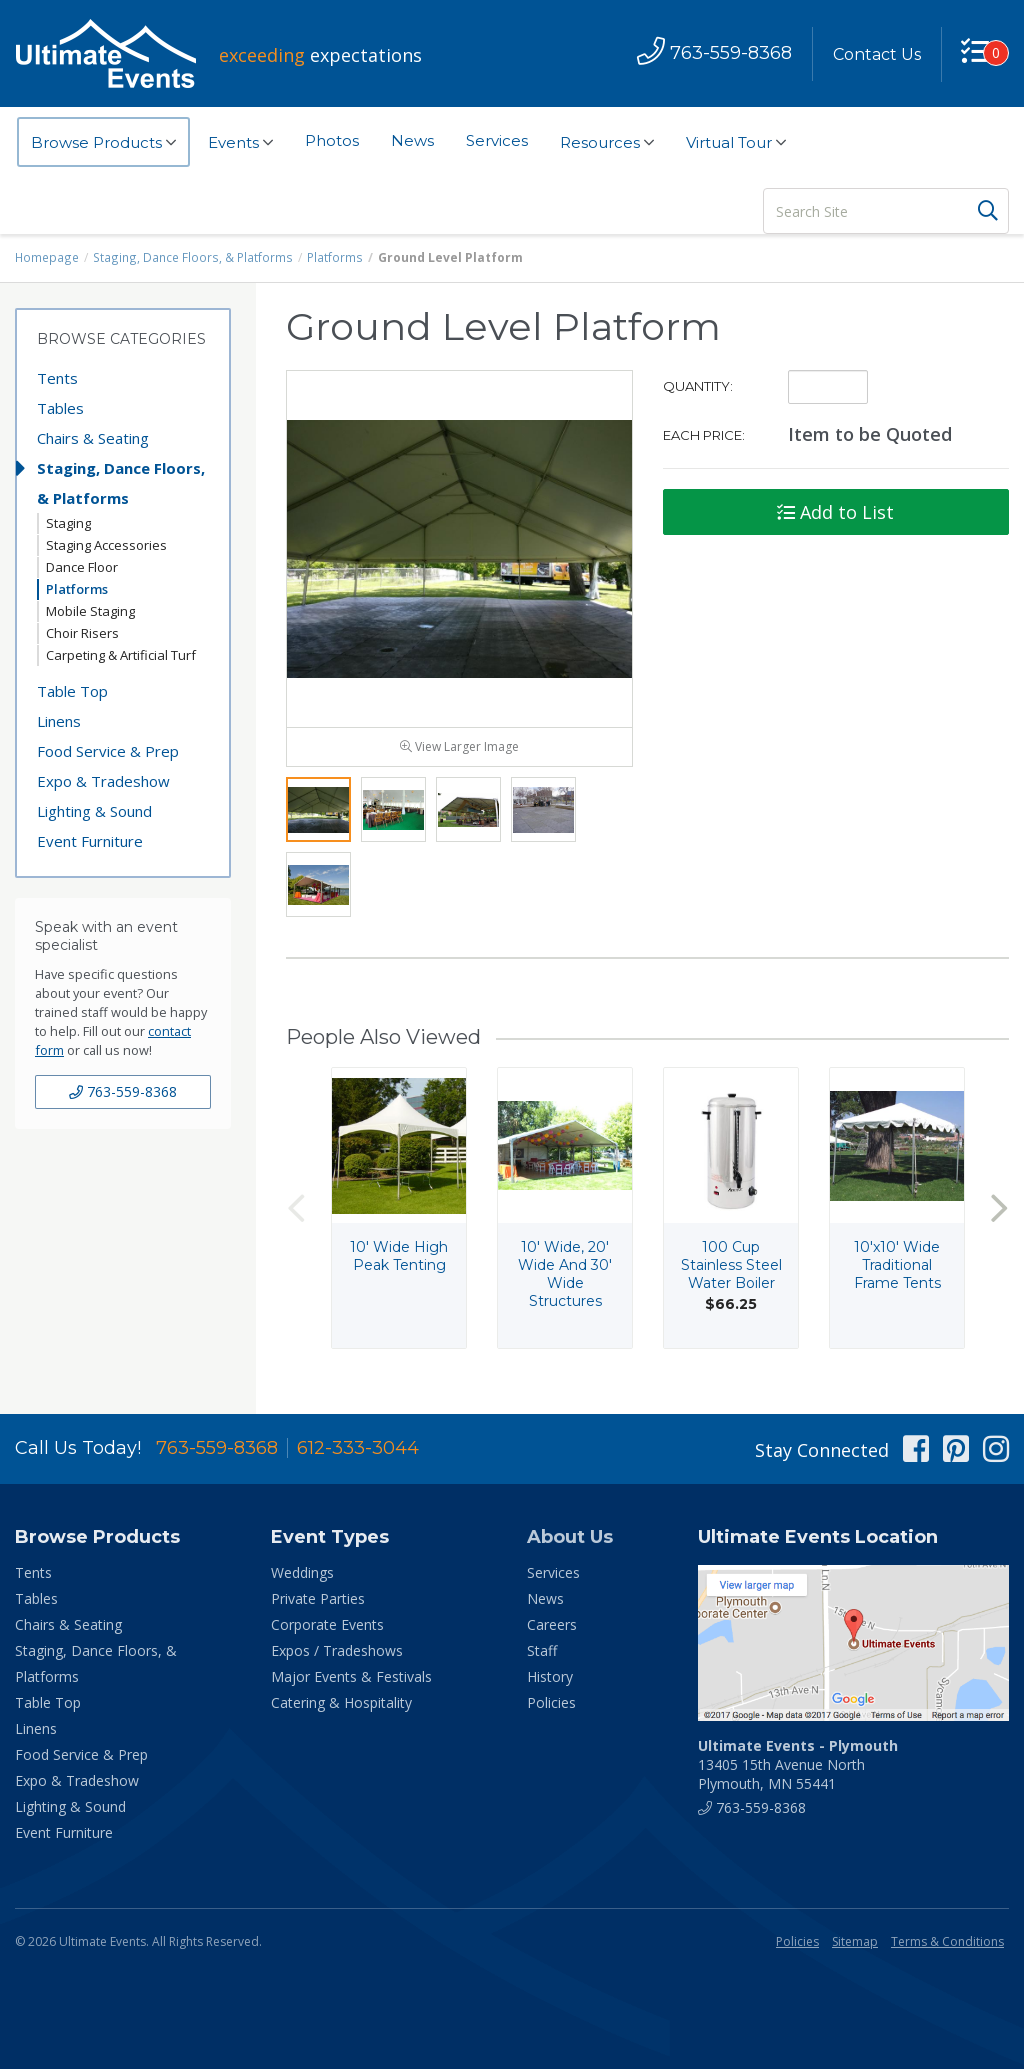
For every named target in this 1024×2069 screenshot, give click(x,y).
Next (999, 1212)
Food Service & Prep (108, 751)
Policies (551, 1706)
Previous (296, 1212)
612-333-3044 (358, 1452)
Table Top (72, 691)
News (412, 140)
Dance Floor (82, 567)
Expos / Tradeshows (337, 1654)
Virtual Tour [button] (736, 143)
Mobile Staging (90, 611)
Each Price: (704, 435)
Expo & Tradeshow (103, 781)
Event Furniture (90, 841)
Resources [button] (607, 143)
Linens (59, 721)
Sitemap (855, 1945)
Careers (552, 1628)
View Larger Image (459, 750)
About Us (570, 1541)
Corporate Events (327, 1628)
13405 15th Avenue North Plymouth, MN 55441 (798, 1768)
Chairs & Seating (93, 438)
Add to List (835, 512)
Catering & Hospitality (341, 1706)
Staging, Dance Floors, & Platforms (190, 257)
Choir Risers (82, 633)
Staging (68, 523)
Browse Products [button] (103, 143)
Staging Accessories (106, 545)
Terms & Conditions (947, 1945)
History (550, 1680)
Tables (60, 408)
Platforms (329, 257)
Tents (57, 378)
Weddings (302, 1576)
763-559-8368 (123, 1091)
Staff (542, 1654)
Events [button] (240, 143)
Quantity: (698, 386)
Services (497, 140)
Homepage (47, 257)
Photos (332, 140)
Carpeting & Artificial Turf (121, 655)
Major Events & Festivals (351, 1680)
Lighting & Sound (94, 811)
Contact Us (876, 54)
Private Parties (318, 1602)
